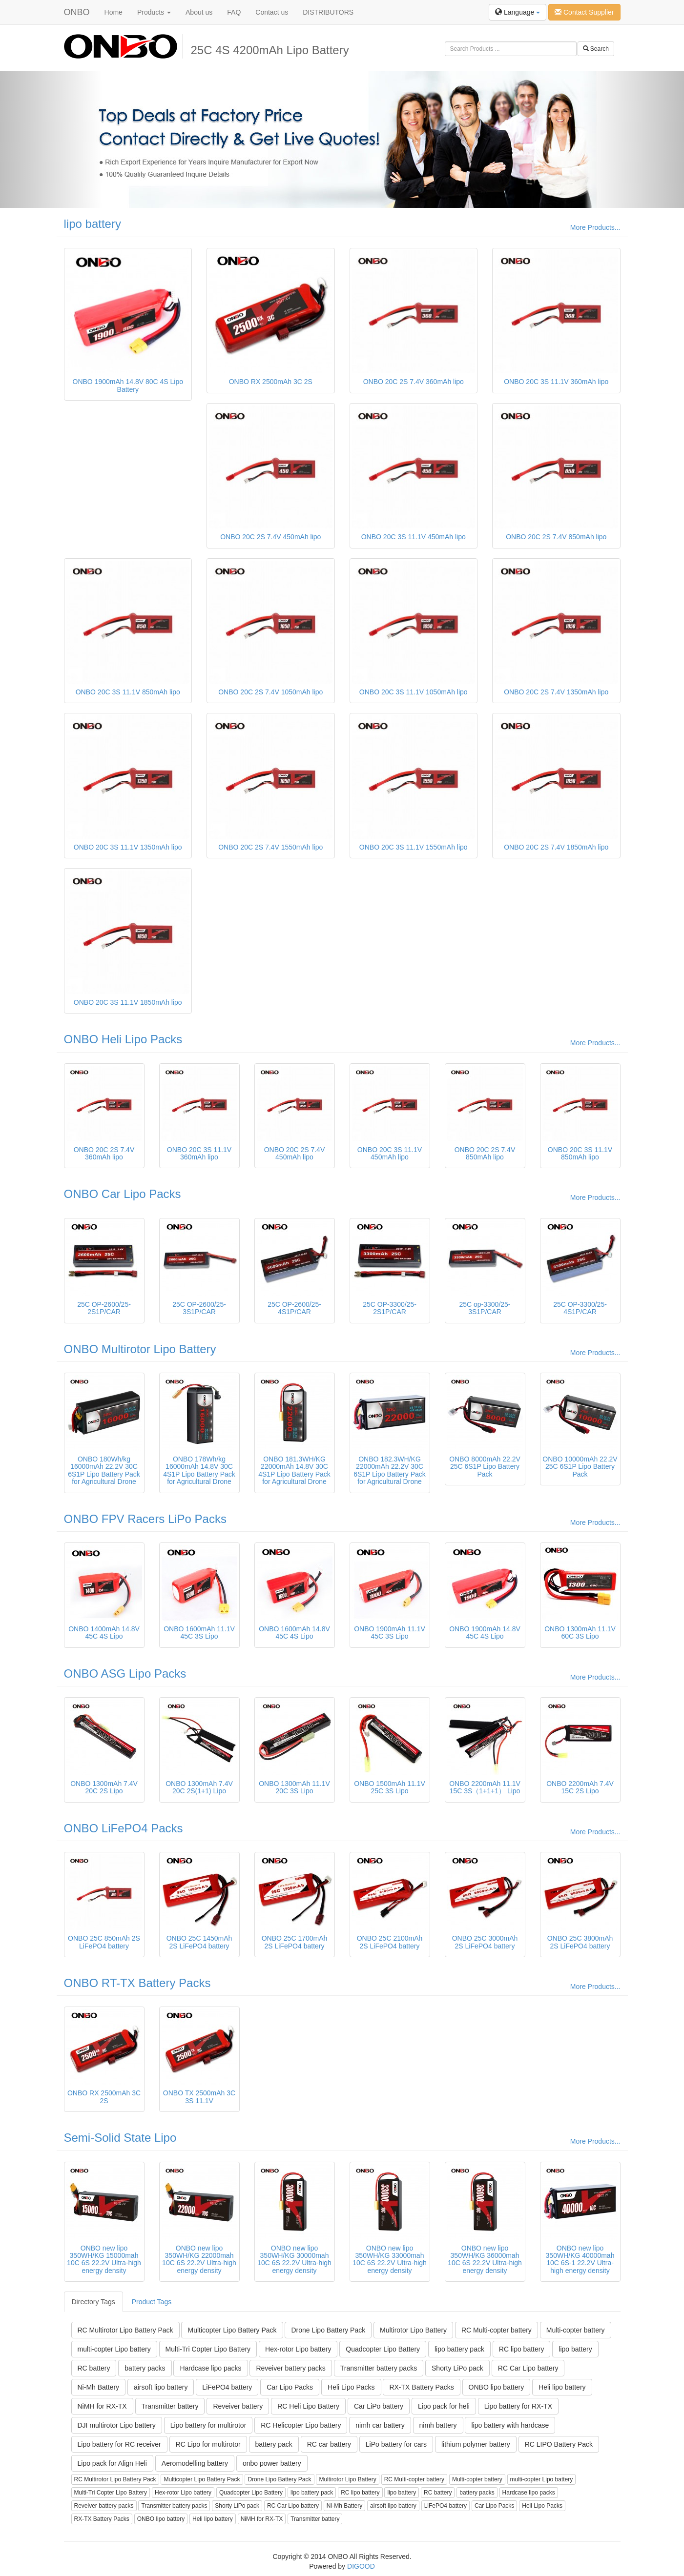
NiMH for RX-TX (102, 2406)
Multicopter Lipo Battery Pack (231, 2330)
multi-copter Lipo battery (114, 2349)
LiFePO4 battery (227, 2387)
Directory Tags (93, 2302)
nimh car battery (379, 2425)
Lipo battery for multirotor (208, 2425)
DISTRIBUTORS (328, 12)
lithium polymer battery (475, 2444)
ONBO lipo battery (496, 2387)
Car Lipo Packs (290, 2387)
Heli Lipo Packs (351, 2387)
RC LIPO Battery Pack (559, 2444)
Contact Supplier (584, 12)
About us (199, 12)
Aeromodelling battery (195, 2463)
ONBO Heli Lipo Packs (123, 1039)
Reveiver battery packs (290, 2368)
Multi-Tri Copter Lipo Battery (208, 2349)
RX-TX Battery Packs (421, 2387)
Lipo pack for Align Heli (112, 2463)
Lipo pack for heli (444, 2406)
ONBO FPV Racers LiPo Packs (145, 1518)
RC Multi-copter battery (496, 2330)
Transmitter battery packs (378, 2368)
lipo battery (92, 223)
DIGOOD (361, 2566)
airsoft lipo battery (161, 2387)
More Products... (595, 227)
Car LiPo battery (378, 2406)
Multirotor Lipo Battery (413, 2330)
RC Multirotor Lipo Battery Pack (125, 2330)
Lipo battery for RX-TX (518, 2406)
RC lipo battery (521, 2349)
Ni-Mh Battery (99, 2387)
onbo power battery (272, 2463)
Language (517, 12)
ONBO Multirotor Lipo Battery (140, 1349)
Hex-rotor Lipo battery (298, 2349)
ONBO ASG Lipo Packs (125, 1673)
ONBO (77, 12)
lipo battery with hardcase (510, 2425)
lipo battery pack (459, 2349)
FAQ (234, 12)
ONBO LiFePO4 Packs (123, 1828)
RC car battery (329, 2444)
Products (154, 12)
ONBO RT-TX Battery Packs (137, 1982)
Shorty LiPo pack (457, 2368)
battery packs (144, 2368)
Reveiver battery (238, 2406)
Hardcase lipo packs (210, 2368)
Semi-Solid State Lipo (120, 2137)
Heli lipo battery (562, 2387)
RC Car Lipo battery (528, 2368)
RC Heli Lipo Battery (308, 2406)
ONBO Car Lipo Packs (122, 1193)
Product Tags (151, 2302)
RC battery (94, 2368)
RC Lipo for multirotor (208, 2444)
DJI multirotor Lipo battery (117, 2425)
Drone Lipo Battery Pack (328, 2330)
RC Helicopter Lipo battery (301, 2425)
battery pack (273, 2444)
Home (113, 12)
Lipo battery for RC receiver (119, 2444)
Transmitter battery (170, 2406)
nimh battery (438, 2425)
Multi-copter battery (575, 2330)
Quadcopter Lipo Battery (383, 2349)
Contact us (271, 12)
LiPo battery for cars (396, 2444)
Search (596, 48)
